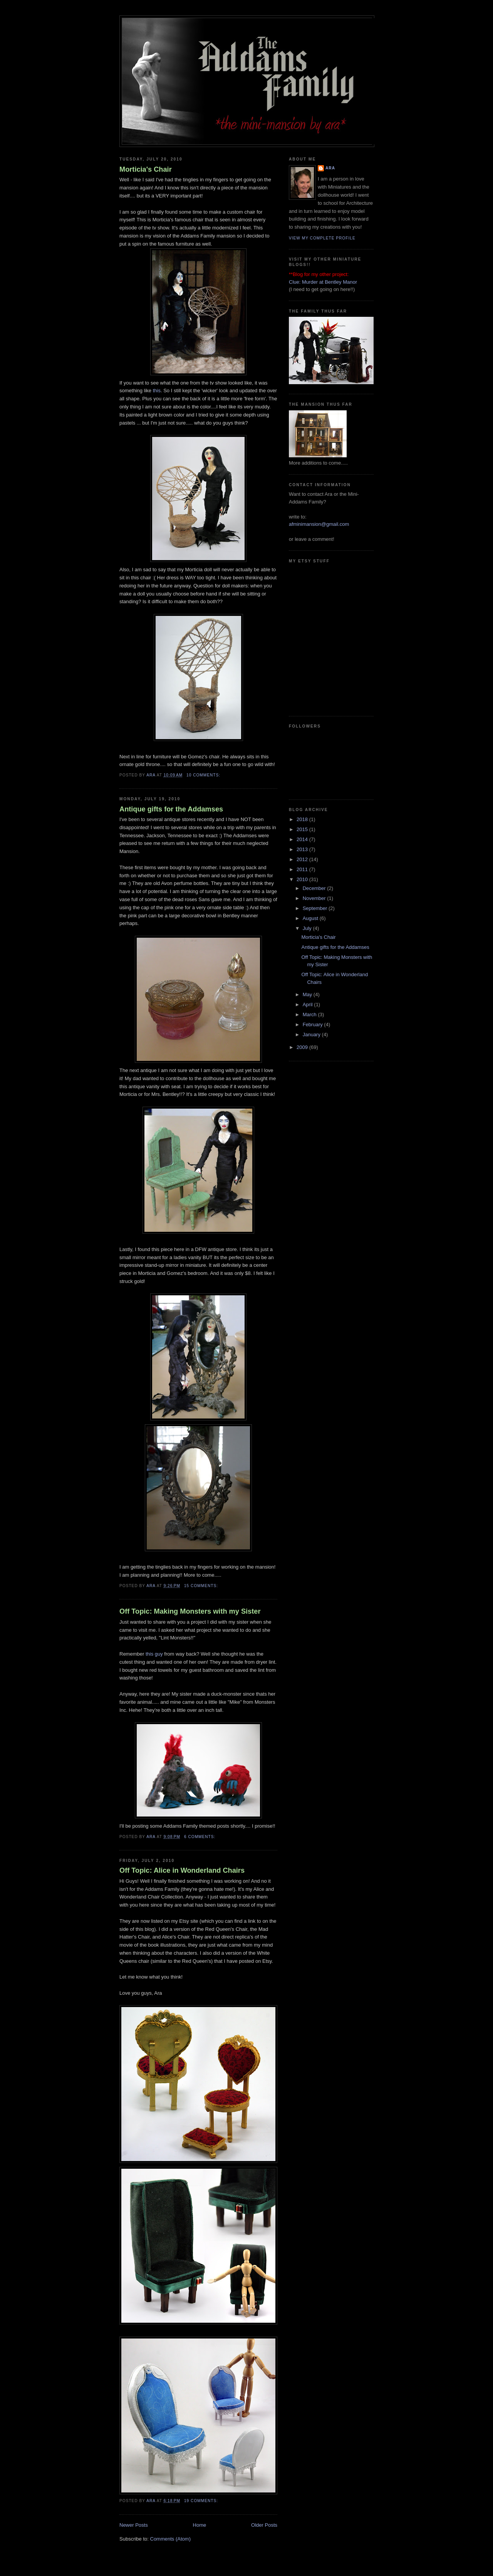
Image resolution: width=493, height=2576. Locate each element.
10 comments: (204, 775)
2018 (303, 819)
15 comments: (202, 1586)
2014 (303, 839)
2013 (303, 849)
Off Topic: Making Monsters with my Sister (189, 1611)
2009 (303, 1047)
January (312, 1034)
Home (199, 2525)
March (310, 1014)
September (316, 908)
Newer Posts (133, 2525)
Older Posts (264, 2525)
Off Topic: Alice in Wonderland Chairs (182, 1870)
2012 (303, 859)
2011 (303, 869)
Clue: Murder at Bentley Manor (323, 282)
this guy (154, 1654)
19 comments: (202, 2501)
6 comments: (200, 1837)
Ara (330, 168)
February (313, 1024)
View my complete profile (322, 238)
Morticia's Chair (145, 169)
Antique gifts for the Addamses (171, 809)
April (308, 1004)
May (308, 994)
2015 (303, 829)
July (308, 928)
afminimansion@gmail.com (319, 524)
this (157, 390)
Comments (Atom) (170, 2539)
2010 (303, 879)
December (315, 888)
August (311, 918)
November (315, 898)
